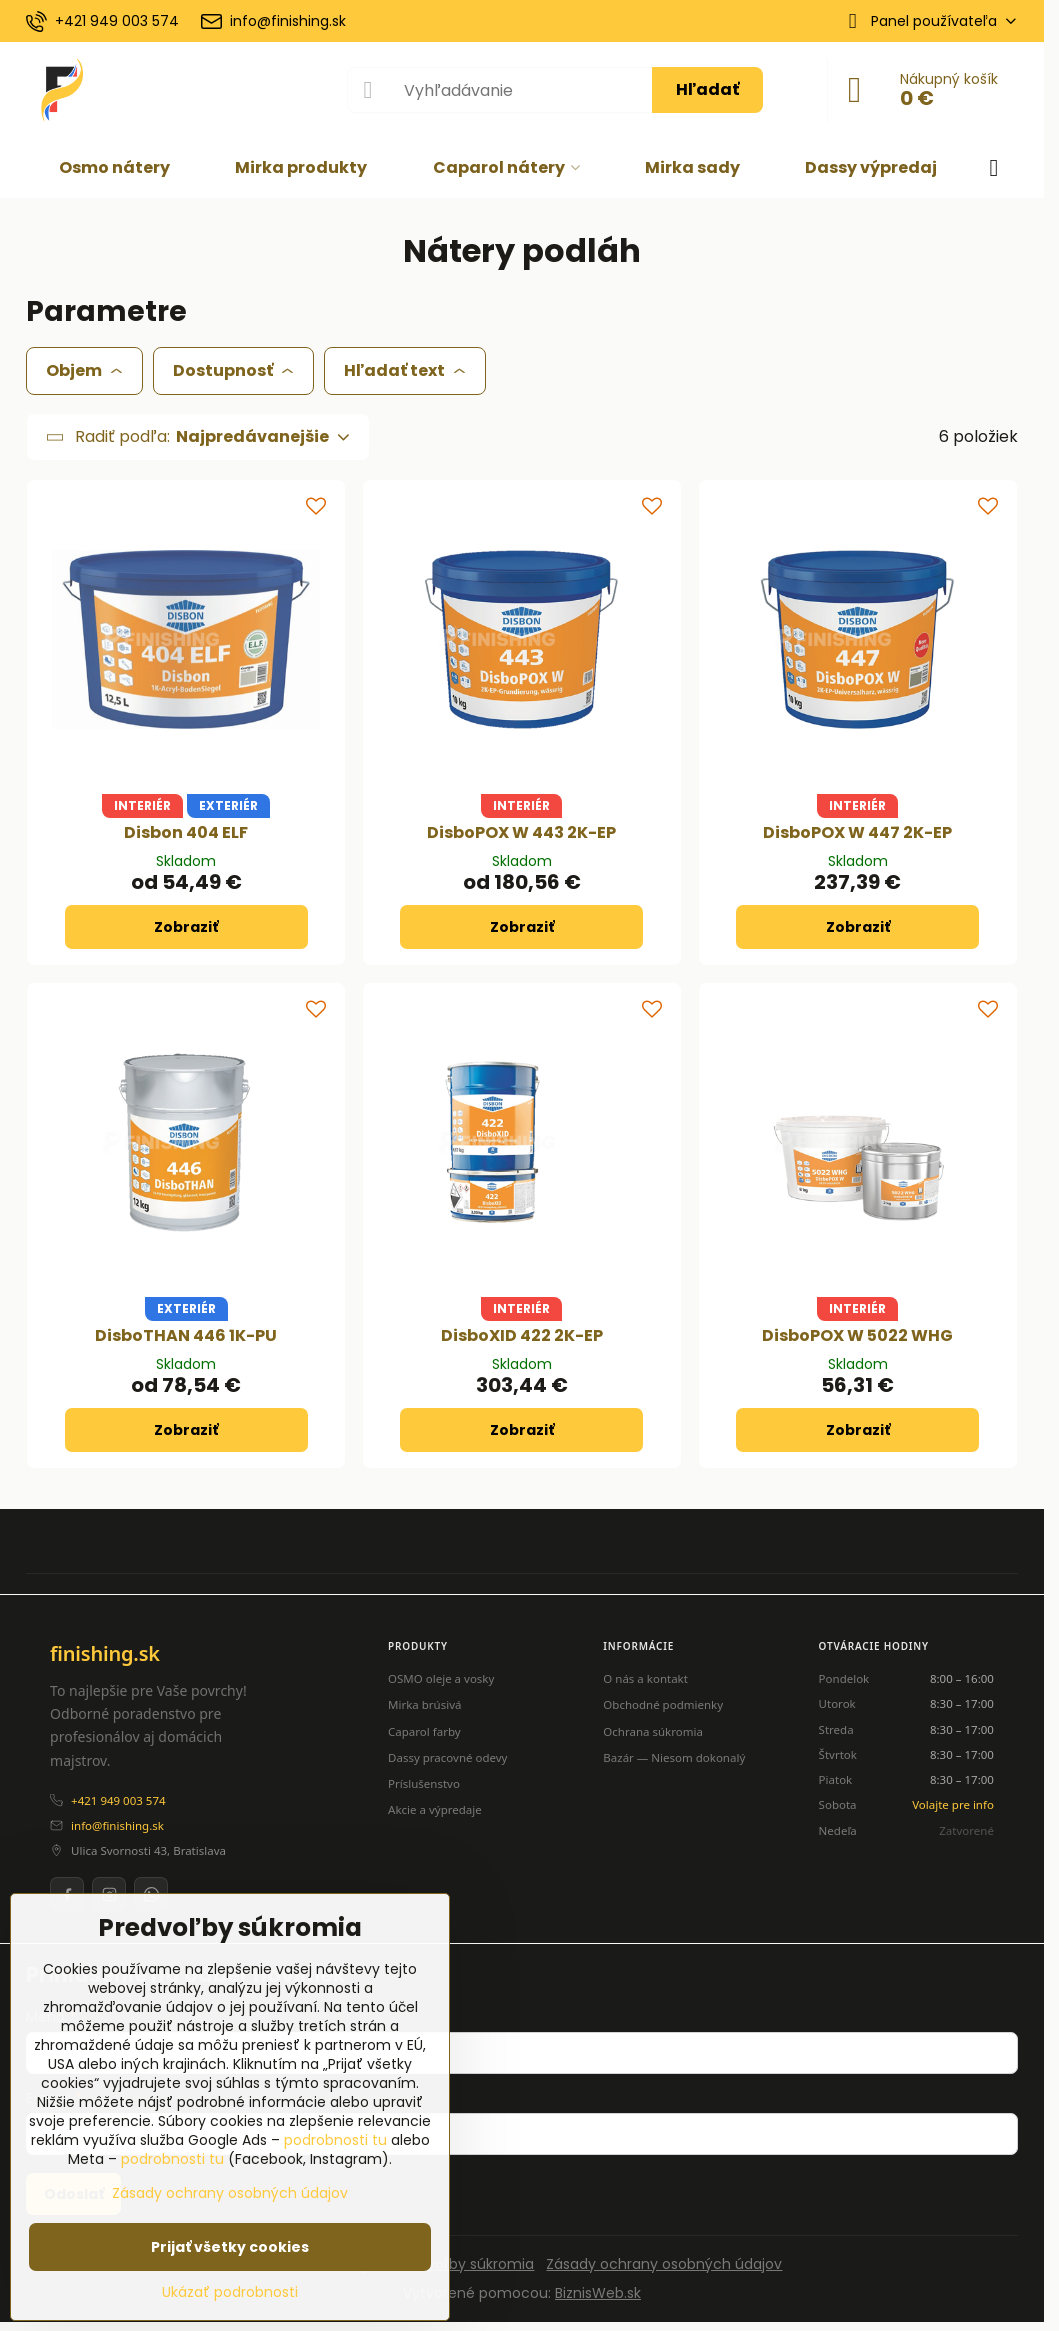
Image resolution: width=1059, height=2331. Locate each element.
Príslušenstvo (424, 1783)
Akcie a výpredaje (435, 1809)
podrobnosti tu (335, 2140)
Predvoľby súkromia (465, 2264)
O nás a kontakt (645, 1678)
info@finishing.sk (117, 1825)
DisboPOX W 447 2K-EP (857, 832)
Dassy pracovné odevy (447, 1757)
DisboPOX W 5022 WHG (857, 1335)
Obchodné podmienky (663, 1704)
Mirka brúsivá (424, 1704)
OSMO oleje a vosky (441, 1678)
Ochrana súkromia (653, 1731)
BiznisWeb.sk (598, 2293)
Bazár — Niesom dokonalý (674, 1757)
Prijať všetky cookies (230, 2247)
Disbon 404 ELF (186, 832)
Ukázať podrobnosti (230, 2292)
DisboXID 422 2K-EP (522, 1335)
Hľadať (707, 89)
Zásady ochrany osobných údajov (664, 2264)
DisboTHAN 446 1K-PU (186, 1335)
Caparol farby (424, 1731)
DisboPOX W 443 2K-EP (521, 832)
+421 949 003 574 (118, 1800)
